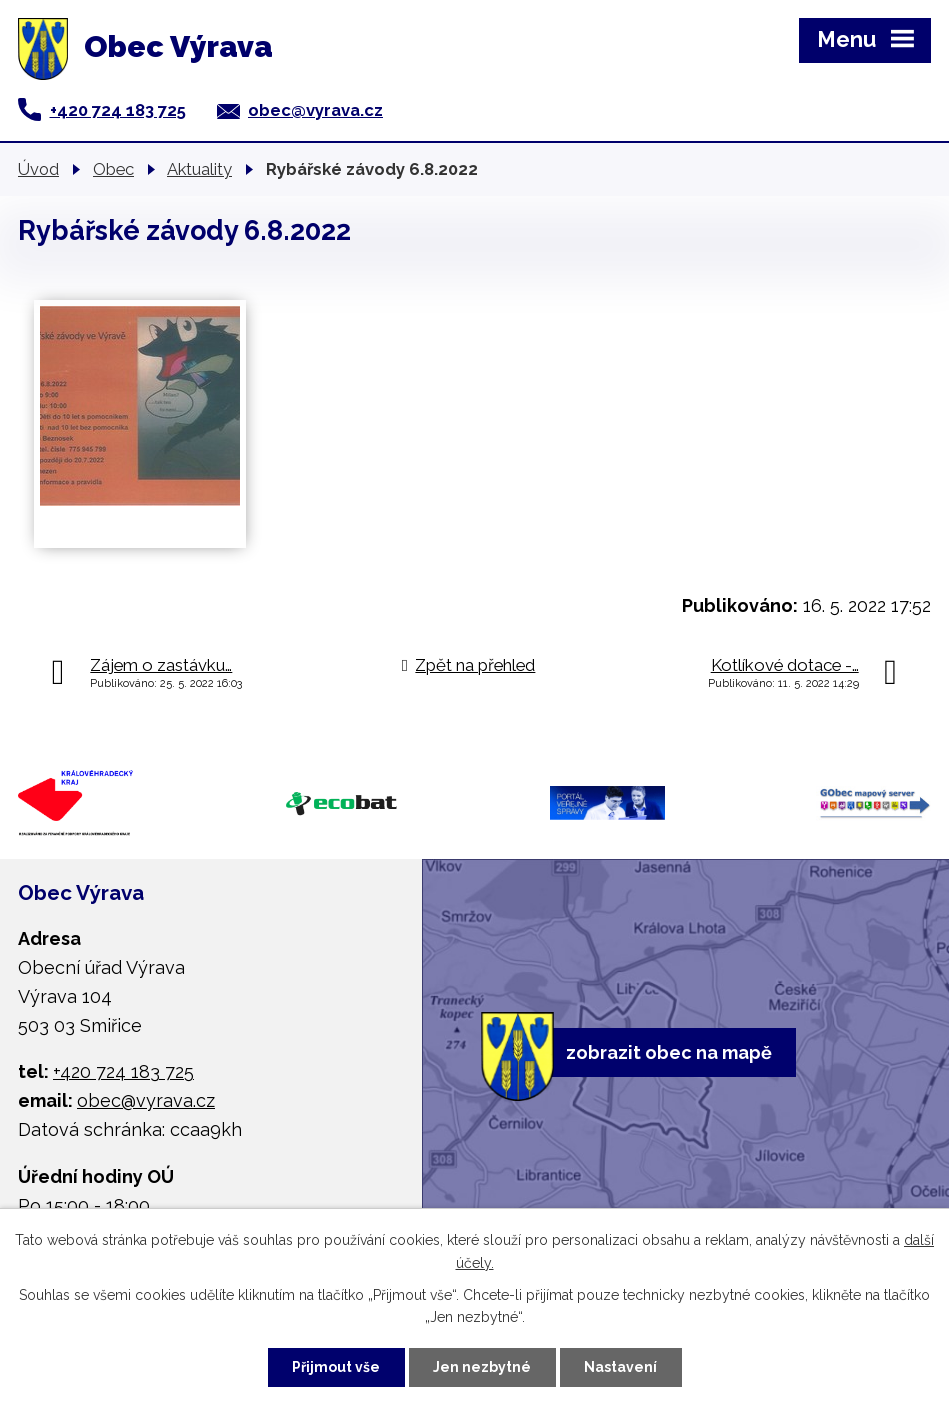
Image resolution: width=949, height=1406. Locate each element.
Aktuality (199, 169)
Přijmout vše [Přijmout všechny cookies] (336, 1367)
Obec (113, 169)
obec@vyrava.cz (315, 110)
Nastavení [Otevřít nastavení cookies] (620, 1367)
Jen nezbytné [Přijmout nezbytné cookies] (482, 1367)
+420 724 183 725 (118, 110)
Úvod (38, 169)
